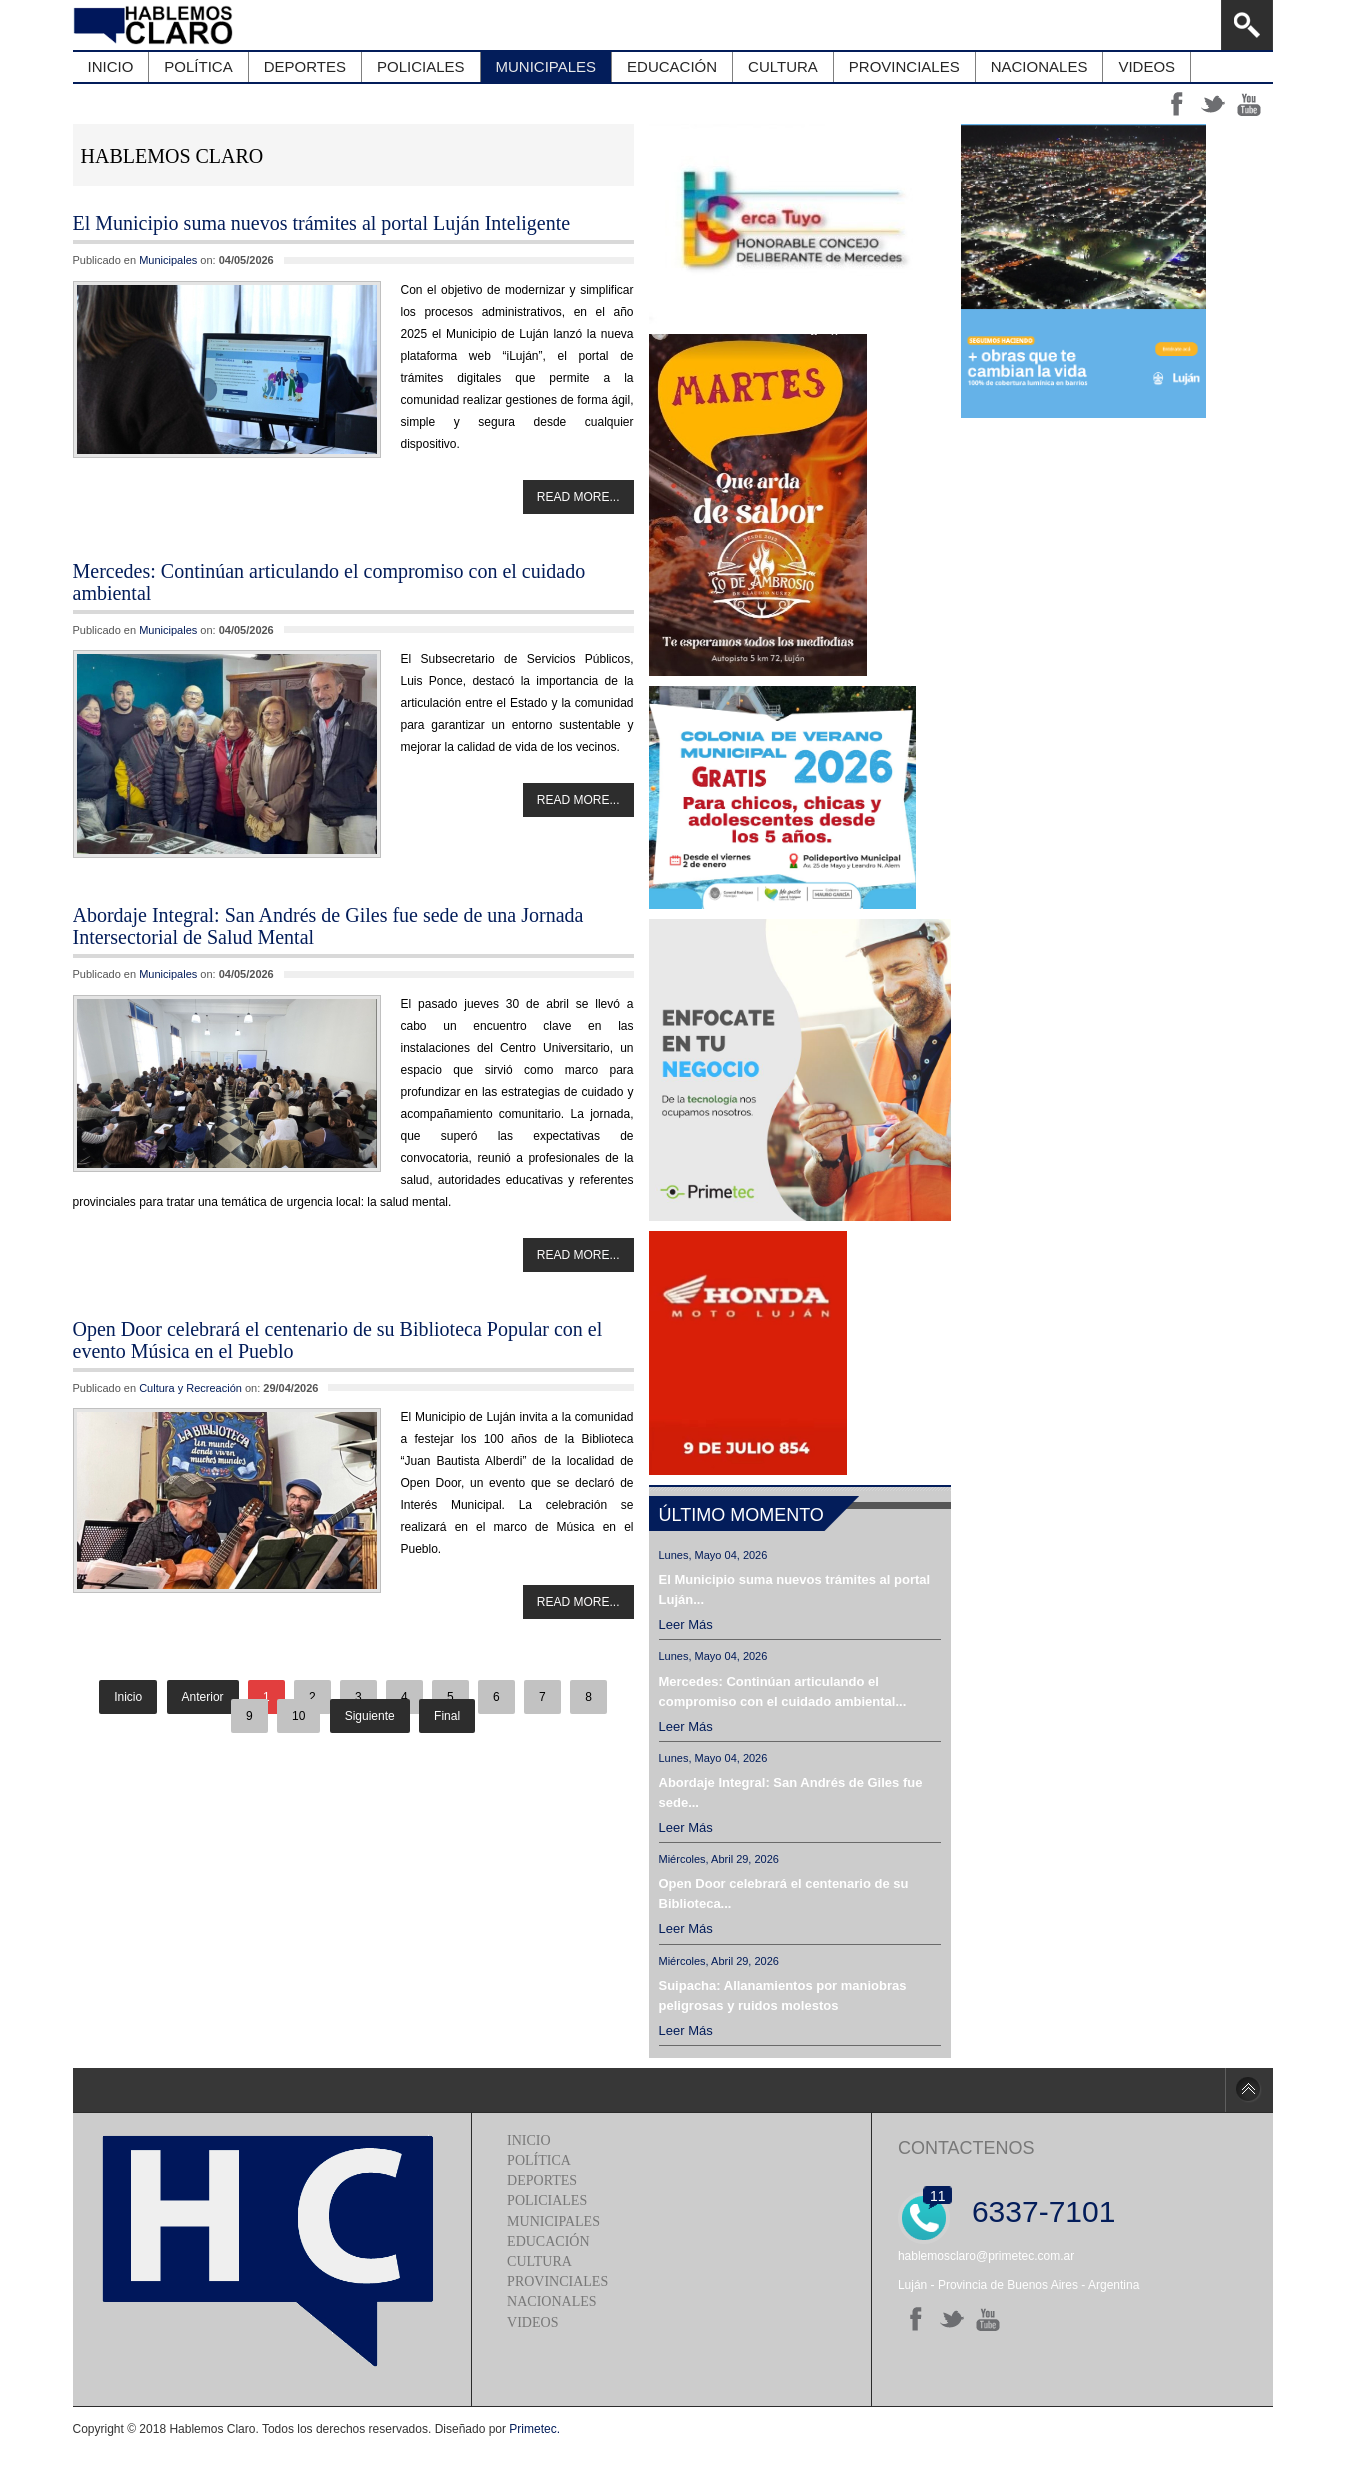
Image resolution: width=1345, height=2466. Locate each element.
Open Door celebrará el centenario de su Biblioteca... (784, 1893)
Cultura (539, 2261)
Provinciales (557, 2281)
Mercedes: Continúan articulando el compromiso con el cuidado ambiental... (783, 1691)
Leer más (686, 1624)
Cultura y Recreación (190, 1388)
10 (298, 1716)
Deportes (542, 2180)
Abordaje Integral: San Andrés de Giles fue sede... (791, 1792)
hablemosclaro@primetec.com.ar (986, 2256)
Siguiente (370, 1716)
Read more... (578, 497)
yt (1249, 104)
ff (1177, 104)
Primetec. (534, 2429)
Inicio (529, 2140)
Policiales (547, 2200)
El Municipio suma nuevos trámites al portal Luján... (795, 1589)
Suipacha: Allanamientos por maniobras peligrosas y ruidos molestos (783, 1995)
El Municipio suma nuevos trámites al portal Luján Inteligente (322, 223)
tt (1213, 104)
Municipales (168, 260)
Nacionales (551, 2301)
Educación (548, 2241)
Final (447, 1716)
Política (539, 2160)
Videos (532, 2322)
